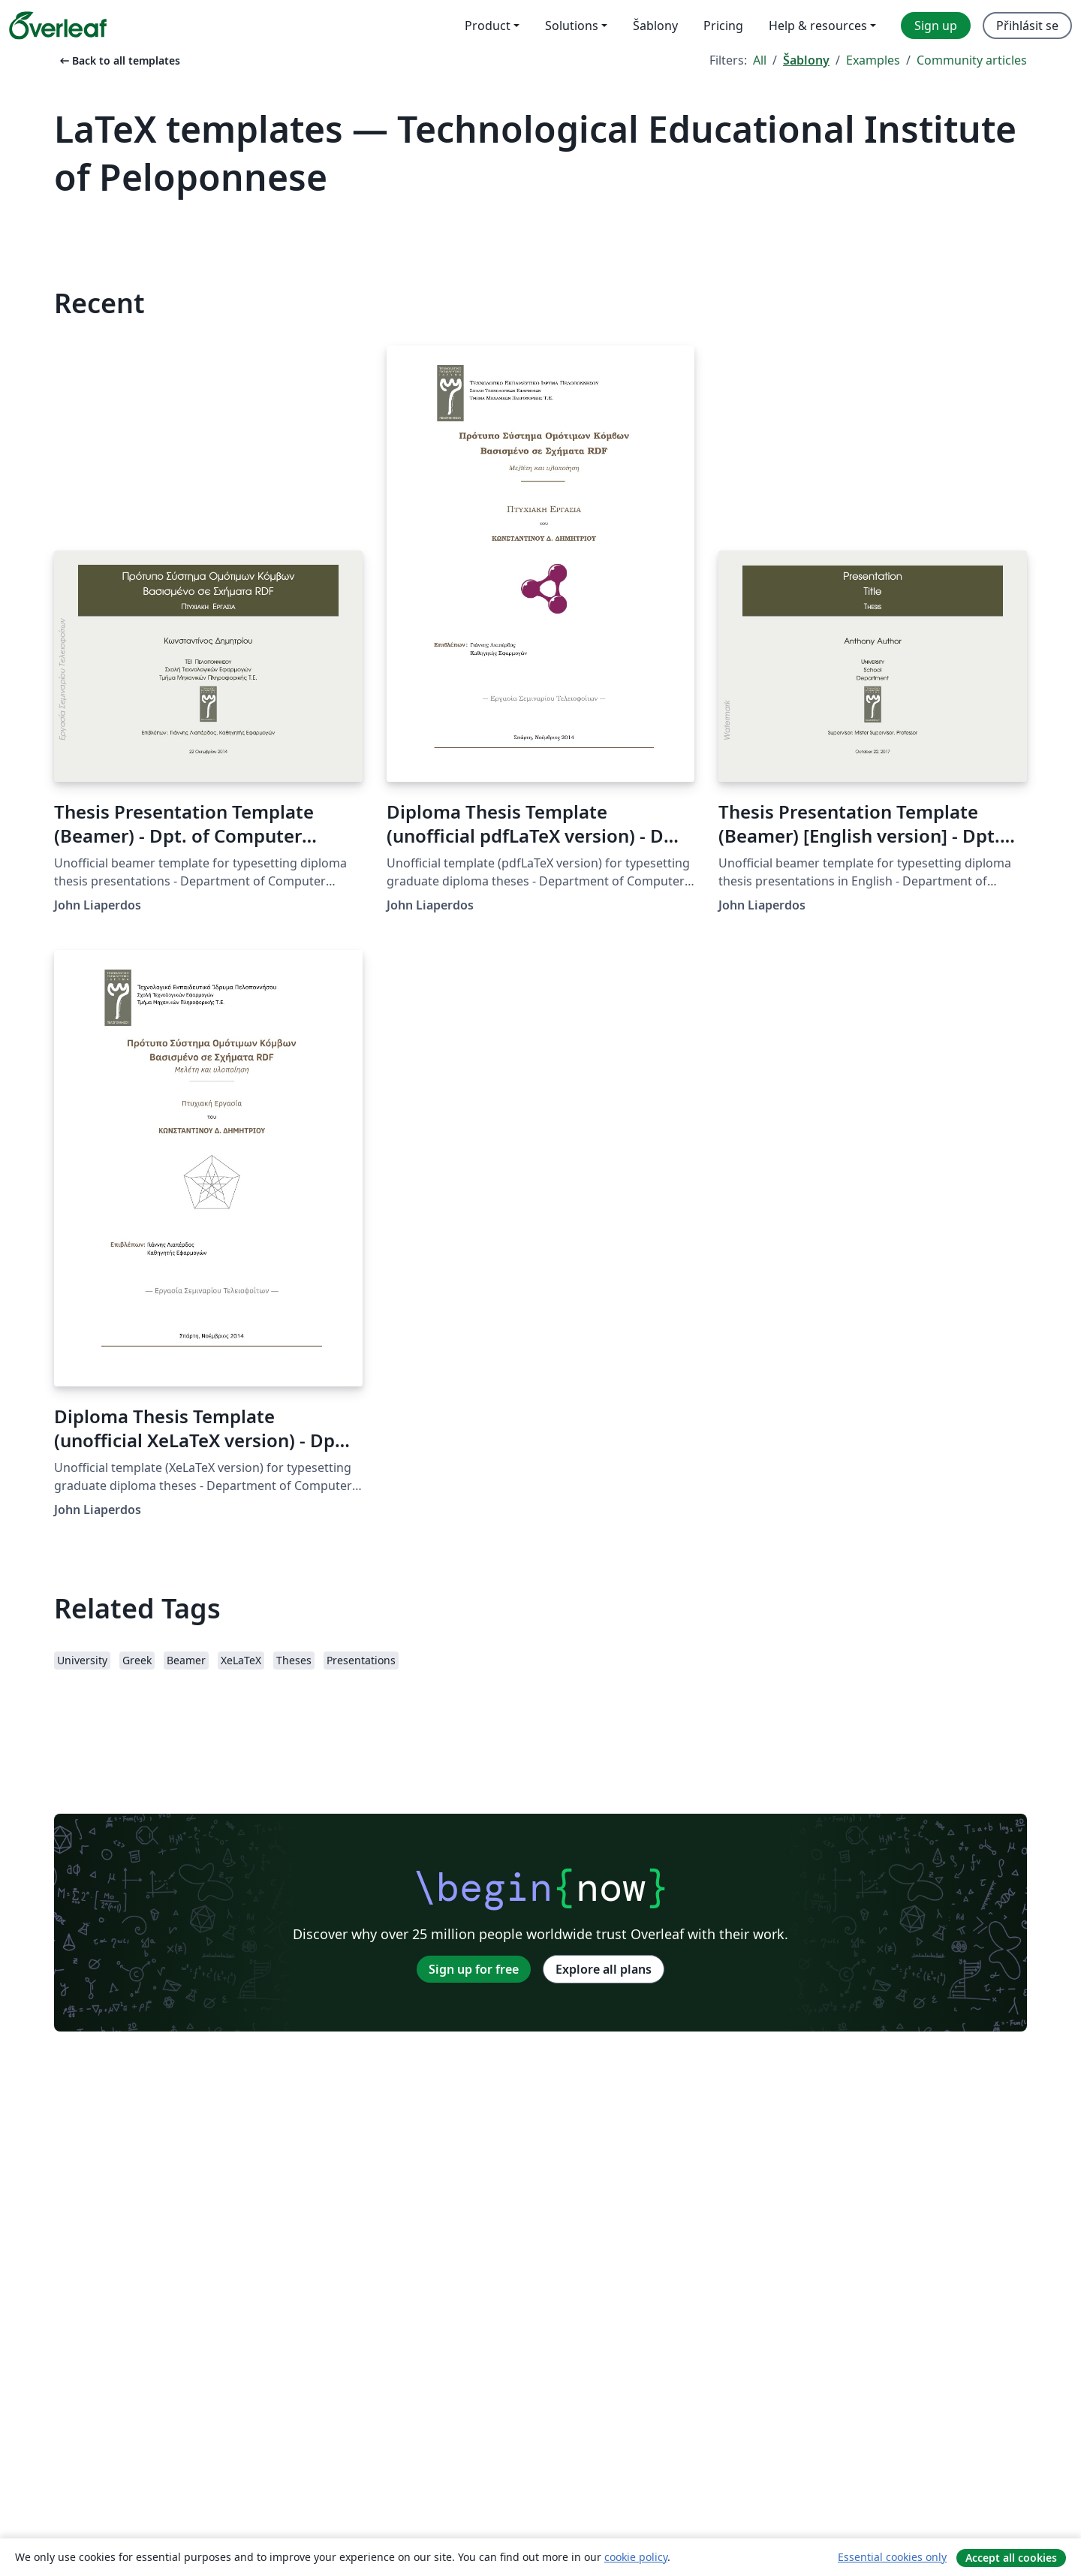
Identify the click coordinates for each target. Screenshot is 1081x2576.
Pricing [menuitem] (723, 25)
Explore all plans (604, 1969)
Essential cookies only (892, 2557)
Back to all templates (118, 60)
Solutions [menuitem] (571, 25)
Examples (873, 60)
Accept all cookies (1011, 2557)
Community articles (972, 60)
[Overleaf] (58, 25)
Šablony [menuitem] (655, 25)
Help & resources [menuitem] (818, 25)
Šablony (806, 60)
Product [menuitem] (487, 25)
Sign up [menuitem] (935, 25)
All (759, 60)
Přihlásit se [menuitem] (1027, 25)
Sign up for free (474, 1969)
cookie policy (635, 2557)
